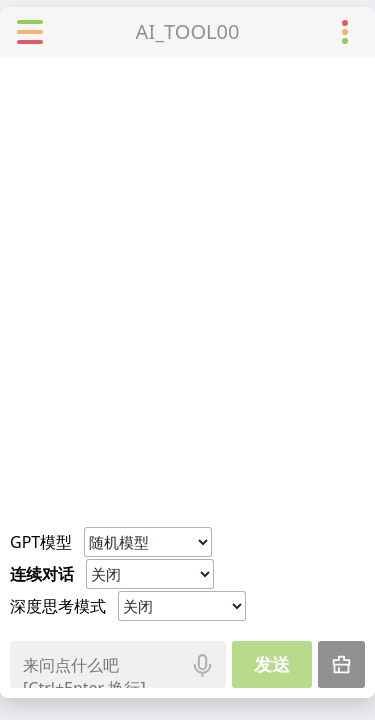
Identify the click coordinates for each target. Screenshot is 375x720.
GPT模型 (41, 542)
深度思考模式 (58, 606)
